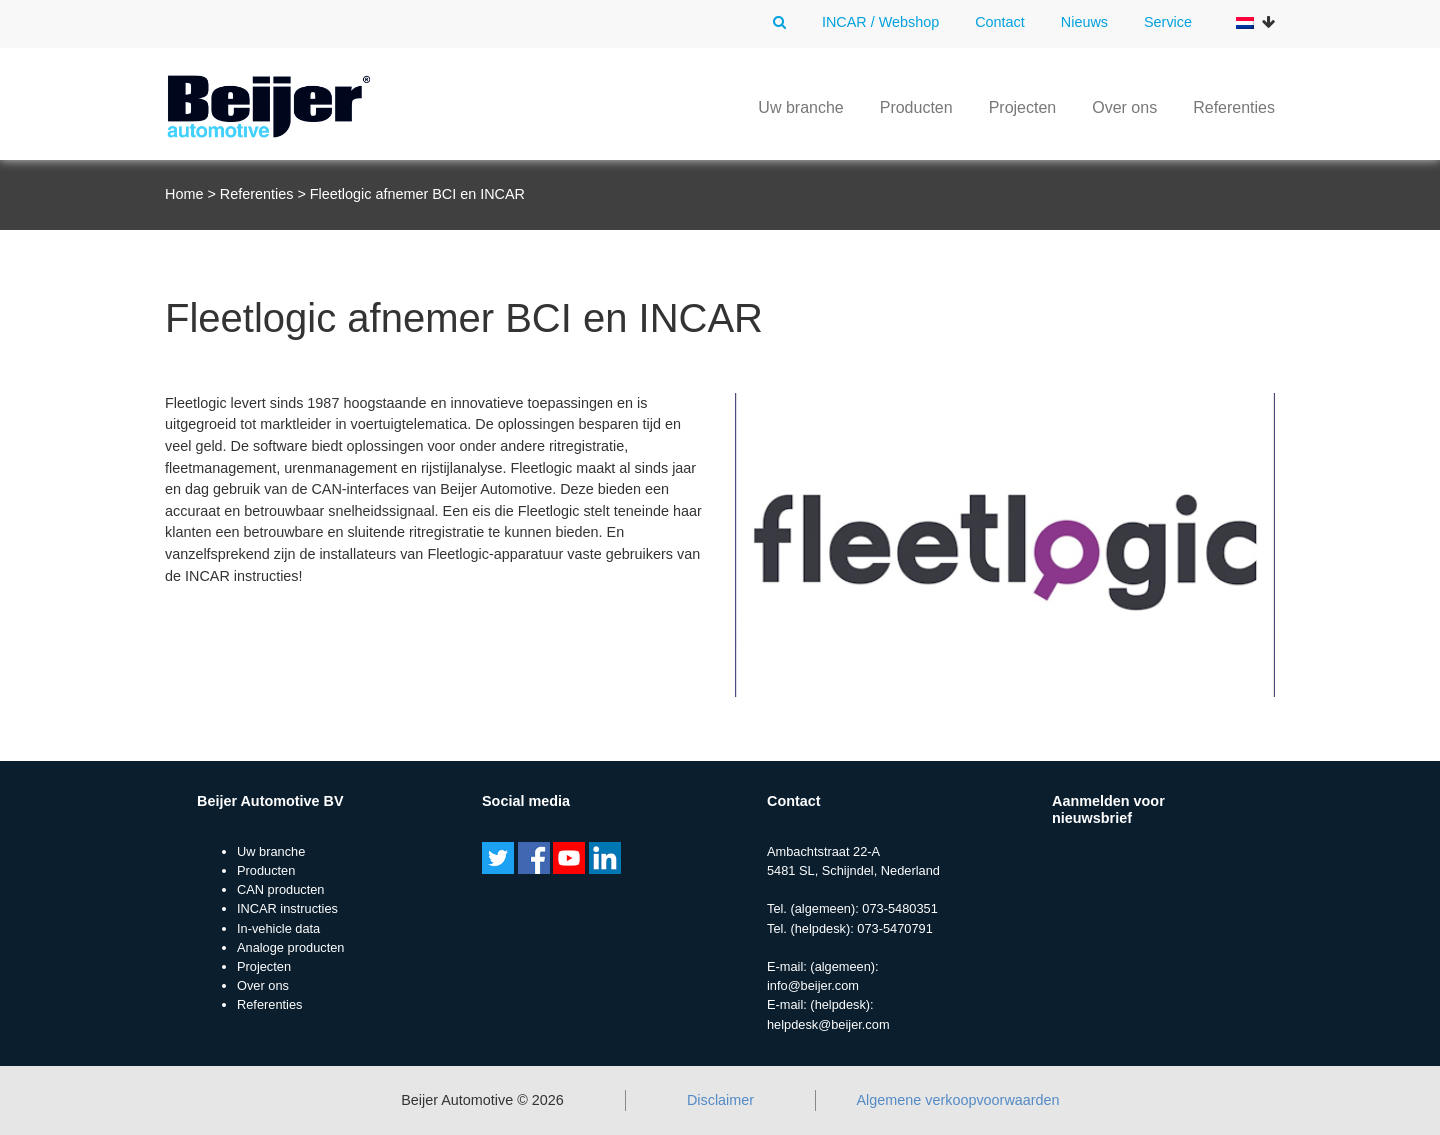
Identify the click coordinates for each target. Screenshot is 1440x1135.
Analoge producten (290, 947)
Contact (1000, 22)
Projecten (1023, 107)
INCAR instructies (287, 908)
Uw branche (800, 107)
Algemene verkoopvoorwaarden (957, 1100)
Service (1168, 22)
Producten (916, 107)
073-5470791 (894, 928)
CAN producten (281, 889)
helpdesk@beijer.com (828, 1024)
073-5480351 (899, 908)
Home (184, 194)
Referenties (1234, 107)
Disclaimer (720, 1100)
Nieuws (1084, 22)
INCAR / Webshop (880, 22)
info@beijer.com (813, 985)
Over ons (1124, 107)
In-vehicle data (278, 928)
